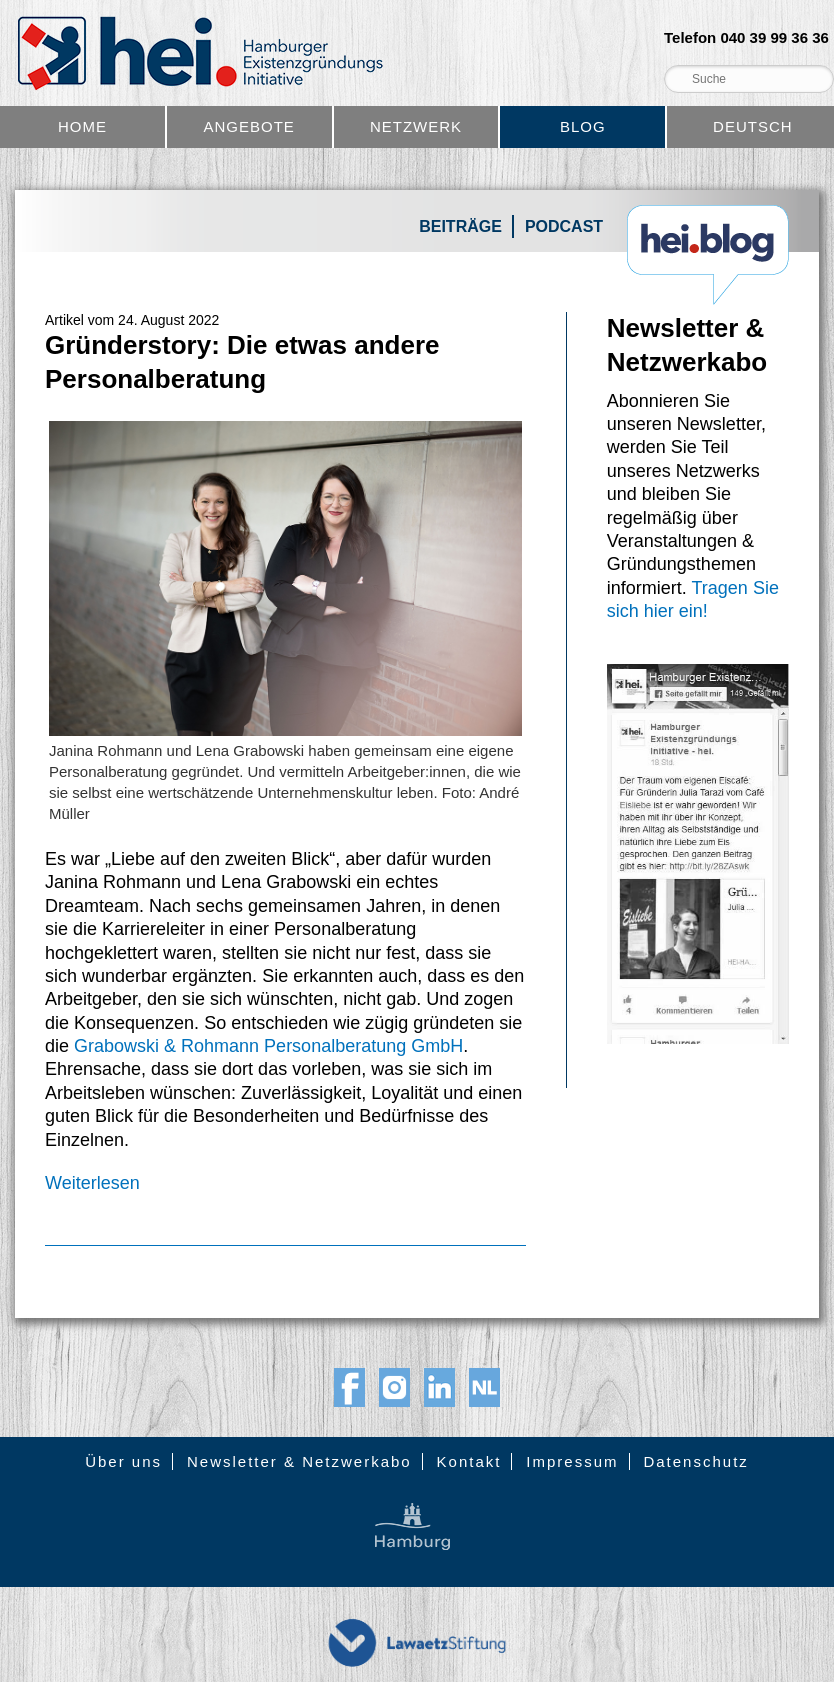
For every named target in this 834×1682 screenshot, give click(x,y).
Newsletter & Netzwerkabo (299, 1461)
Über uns (123, 1461)
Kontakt (469, 1461)
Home (82, 126)
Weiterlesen (92, 1183)
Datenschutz (695, 1461)
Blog (583, 126)
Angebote (249, 126)
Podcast (564, 226)
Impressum (572, 1461)
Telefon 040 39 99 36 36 (746, 38)
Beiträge (460, 226)
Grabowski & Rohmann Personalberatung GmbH (268, 1046)
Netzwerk (416, 126)
